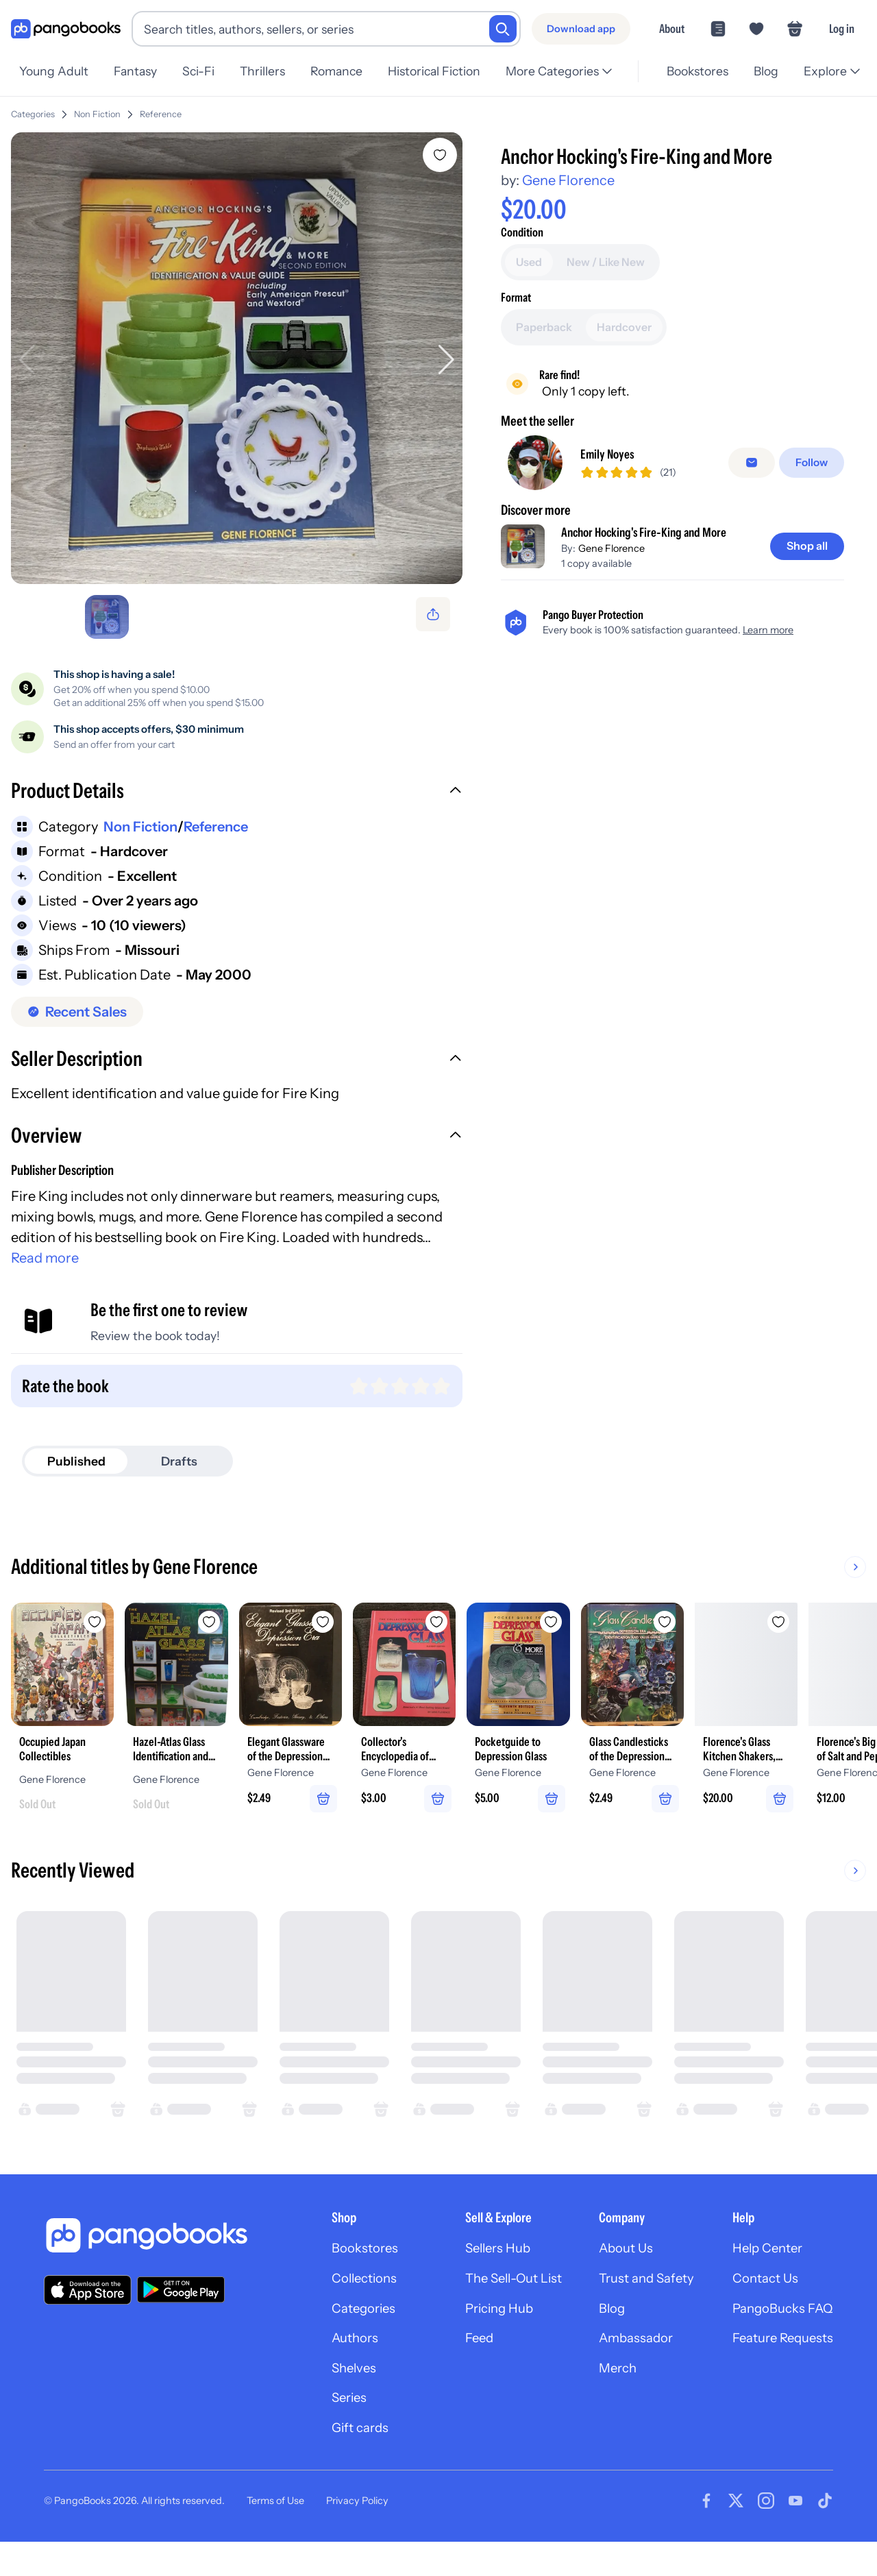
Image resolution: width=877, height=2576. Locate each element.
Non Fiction (97, 114)
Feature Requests (778, 2372)
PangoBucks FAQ (778, 2340)
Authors (321, 2372)
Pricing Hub (475, 2340)
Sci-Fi (202, 71)
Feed (453, 2372)
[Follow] (813, 463)
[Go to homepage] (66, 29)
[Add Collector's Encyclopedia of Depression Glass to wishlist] (507, 1625)
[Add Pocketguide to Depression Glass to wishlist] (639, 1625)
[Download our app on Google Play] (181, 2318)
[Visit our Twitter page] (736, 2540)
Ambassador (621, 2372)
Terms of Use (275, 2540)
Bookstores (693, 71)
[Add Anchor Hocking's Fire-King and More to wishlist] (442, 155)
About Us (610, 2277)
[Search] (503, 28)
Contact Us (759, 2308)
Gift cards (327, 2466)
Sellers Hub (474, 2277)
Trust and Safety (632, 2308)
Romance (345, 71)
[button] (238, 795)
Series (315, 2435)
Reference (161, 114)
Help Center (762, 2277)
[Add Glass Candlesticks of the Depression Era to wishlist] (770, 1625)
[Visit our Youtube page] (795, 2540)
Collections (332, 2308)
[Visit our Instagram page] (766, 2540)
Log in (841, 28)
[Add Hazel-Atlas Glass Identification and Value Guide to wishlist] (244, 1625)
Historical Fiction (445, 71)
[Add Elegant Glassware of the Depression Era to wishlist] (375, 1625)
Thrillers (269, 71)
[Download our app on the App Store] (88, 2317)
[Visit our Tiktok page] (825, 2540)
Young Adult (53, 71)
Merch (601, 2403)
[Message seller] (754, 463)
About (671, 28)
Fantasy (137, 71)
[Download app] (581, 29)
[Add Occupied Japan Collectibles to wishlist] (112, 1625)
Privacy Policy (357, 2540)
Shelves (320, 2403)
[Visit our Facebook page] (706, 2540)
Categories (33, 114)
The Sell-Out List (491, 2308)
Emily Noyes (612, 455)
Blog (764, 71)
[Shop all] (804, 548)
